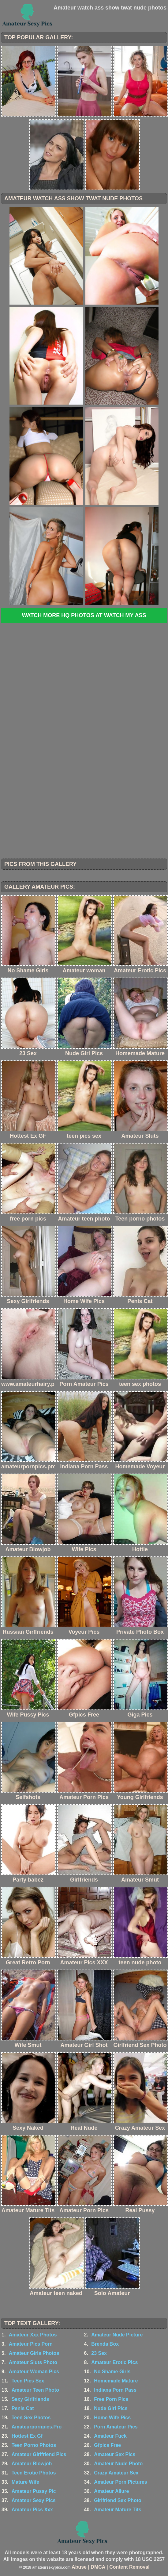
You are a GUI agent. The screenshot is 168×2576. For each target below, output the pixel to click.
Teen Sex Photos (31, 2417)
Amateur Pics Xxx (32, 2509)
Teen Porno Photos (34, 2445)
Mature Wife (25, 2482)
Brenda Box (105, 2344)
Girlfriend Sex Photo (117, 2500)
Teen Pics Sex (28, 2380)
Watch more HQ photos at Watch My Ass (84, 615)
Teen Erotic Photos (34, 2472)
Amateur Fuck (110, 2436)
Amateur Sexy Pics (34, 2500)
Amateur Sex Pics (114, 2454)
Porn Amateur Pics (116, 2426)
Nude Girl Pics (110, 2408)
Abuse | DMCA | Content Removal (111, 2567)
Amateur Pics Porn (31, 2344)
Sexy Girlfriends (30, 2399)
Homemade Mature (116, 2380)
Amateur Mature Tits (117, 2509)
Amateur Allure (111, 2491)
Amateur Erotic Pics (114, 2362)
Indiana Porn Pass (115, 2390)
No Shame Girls (112, 2371)
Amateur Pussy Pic (34, 2491)
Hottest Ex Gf (27, 2436)
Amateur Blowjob (32, 2463)
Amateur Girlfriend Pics (39, 2454)
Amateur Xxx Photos (33, 2334)
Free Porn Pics (111, 2399)
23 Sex (99, 2353)
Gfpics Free (107, 2445)
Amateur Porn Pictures (120, 2482)
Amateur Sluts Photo (33, 2362)
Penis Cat (23, 2408)
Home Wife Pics (112, 2417)
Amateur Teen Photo (35, 2390)
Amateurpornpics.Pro (37, 2426)
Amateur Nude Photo (118, 2463)
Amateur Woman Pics (34, 2371)
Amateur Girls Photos (34, 2353)
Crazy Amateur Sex (116, 2472)
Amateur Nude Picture (117, 2334)
